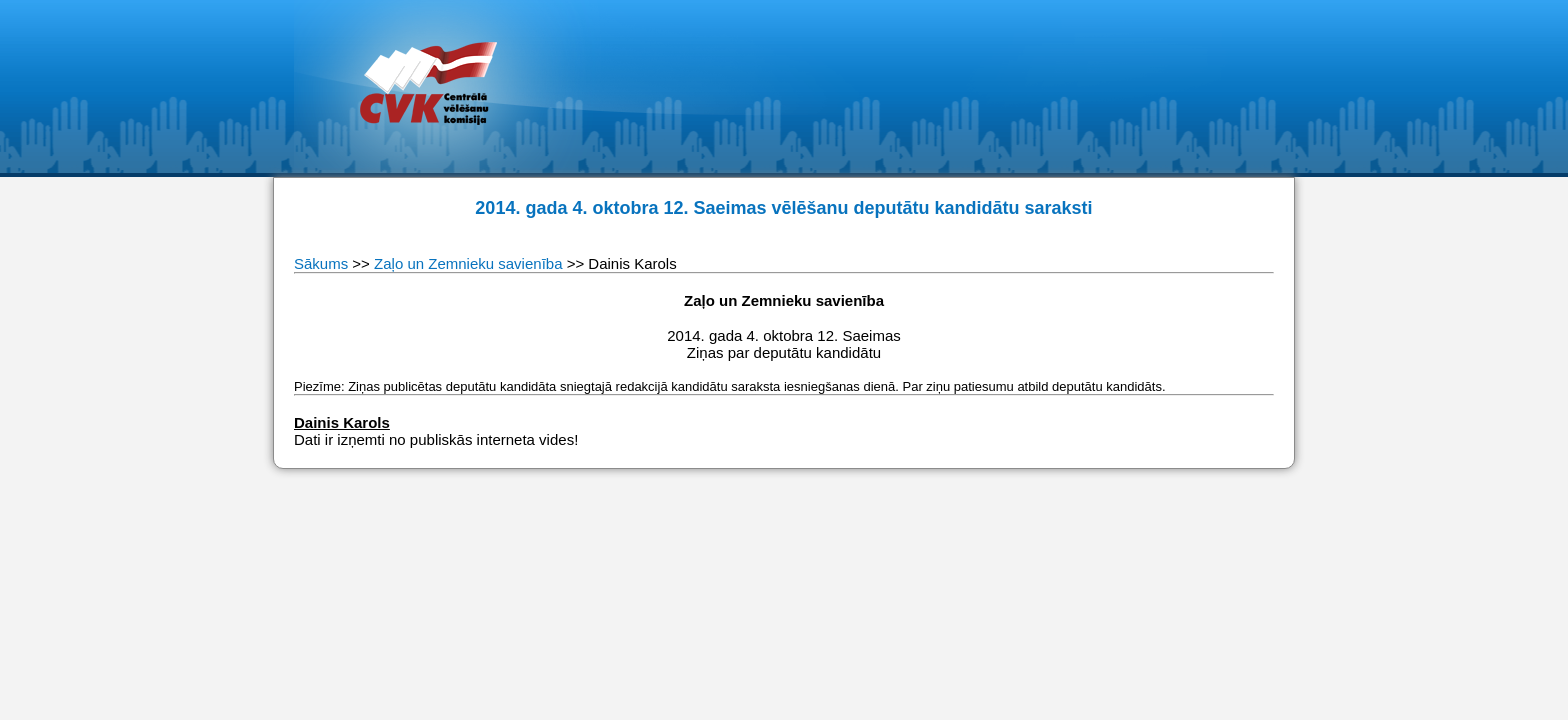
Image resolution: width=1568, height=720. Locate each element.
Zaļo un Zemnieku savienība (468, 263)
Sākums (323, 263)
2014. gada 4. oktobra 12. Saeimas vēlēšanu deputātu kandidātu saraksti (783, 208)
